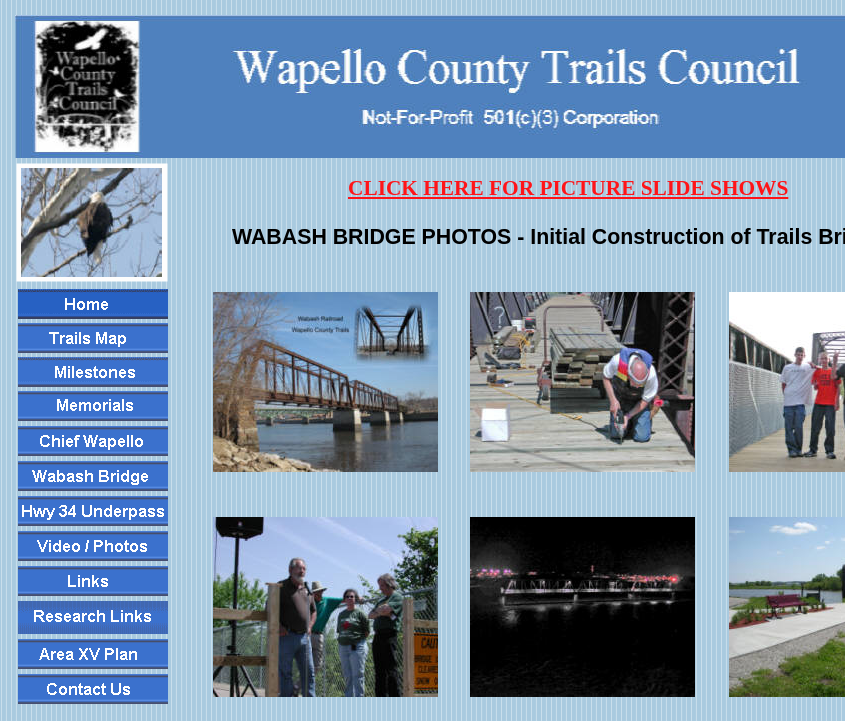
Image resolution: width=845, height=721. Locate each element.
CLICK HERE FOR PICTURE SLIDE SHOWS (568, 188)
